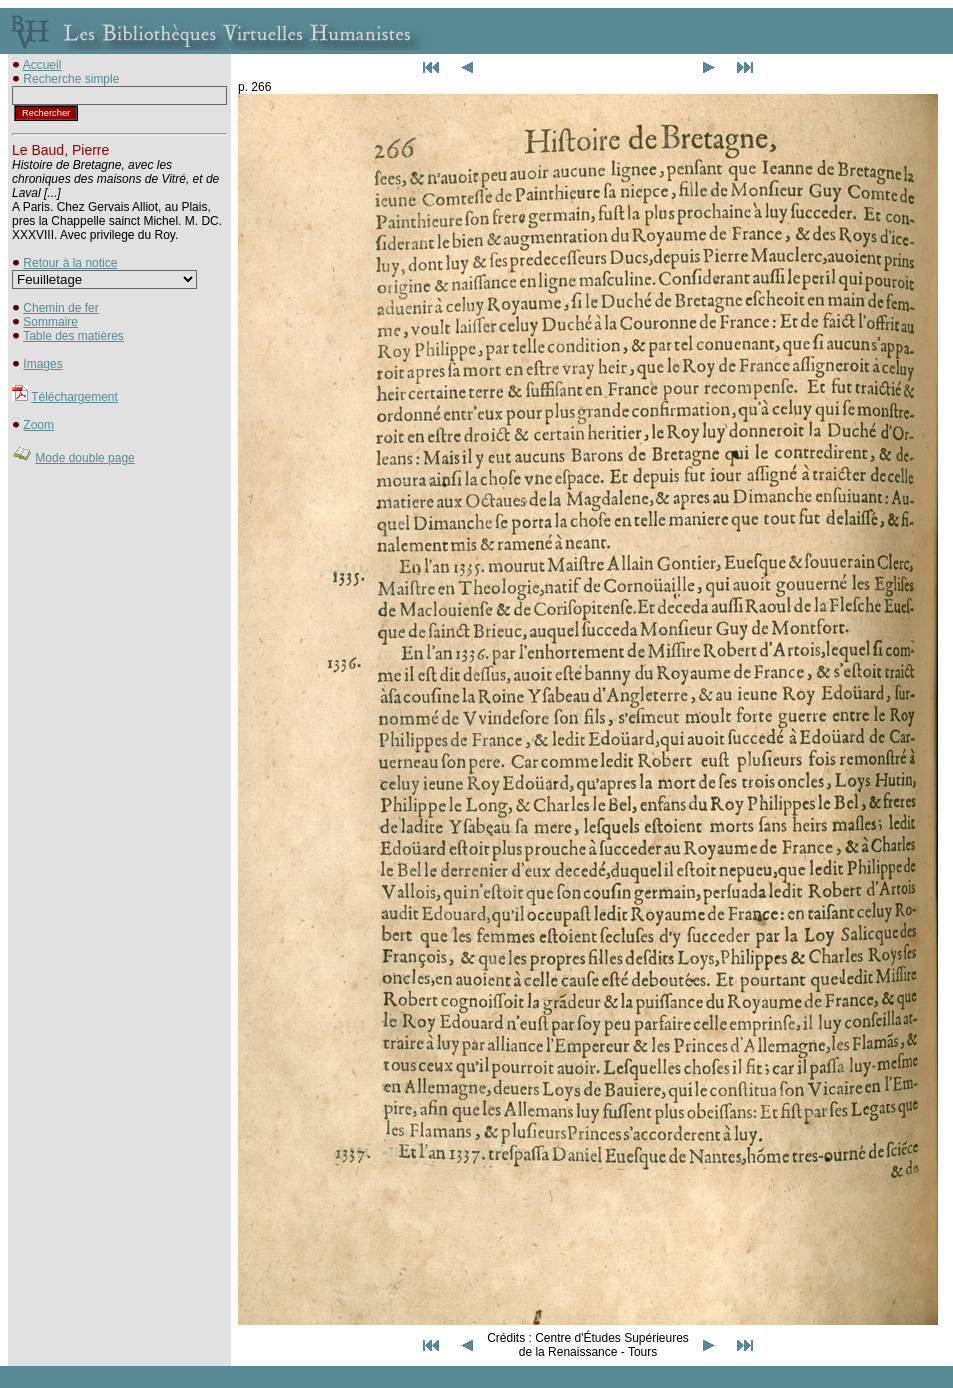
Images (42, 364)
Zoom (38, 425)
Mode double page (84, 458)
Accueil (42, 65)
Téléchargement (74, 397)
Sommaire (50, 322)
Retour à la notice (70, 263)
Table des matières (73, 336)
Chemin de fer (60, 308)
